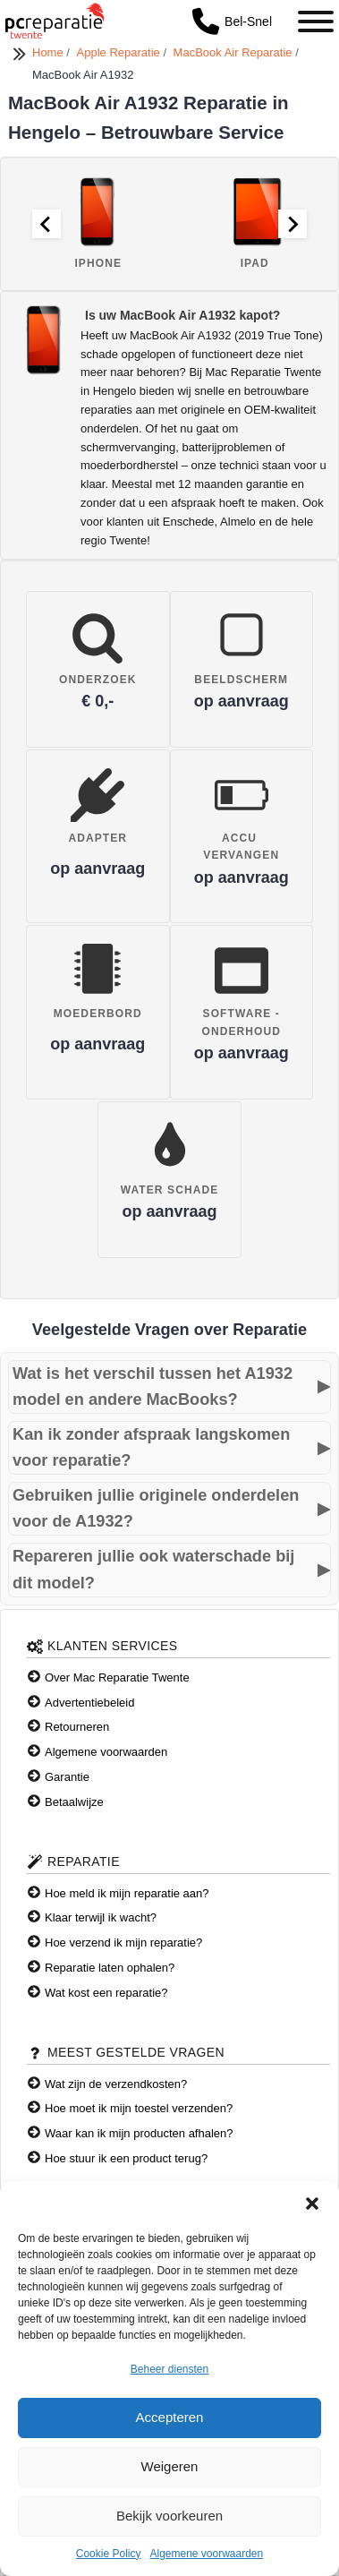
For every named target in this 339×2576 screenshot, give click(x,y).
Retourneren (77, 1726)
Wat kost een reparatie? (106, 1992)
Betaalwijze (74, 1802)
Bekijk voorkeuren (169, 2515)
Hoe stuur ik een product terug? (126, 2158)
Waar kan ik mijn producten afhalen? (139, 2133)
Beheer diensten (169, 2369)
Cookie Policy (108, 2553)
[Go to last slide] (46, 224)
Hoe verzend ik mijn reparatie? (123, 1942)
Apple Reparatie (120, 52)
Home (49, 52)
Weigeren (170, 2466)
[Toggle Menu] (316, 21)
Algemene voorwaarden (206, 2553)
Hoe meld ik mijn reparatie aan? (127, 1893)
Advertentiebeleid (89, 1702)
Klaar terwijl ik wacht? (101, 1917)
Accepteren (170, 2417)
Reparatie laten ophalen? (109, 1967)
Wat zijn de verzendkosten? (116, 2084)
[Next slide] (292, 224)
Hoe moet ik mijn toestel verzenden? (139, 2108)
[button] (312, 2203)
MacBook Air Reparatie (235, 52)
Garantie (67, 1777)
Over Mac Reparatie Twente (117, 1677)
